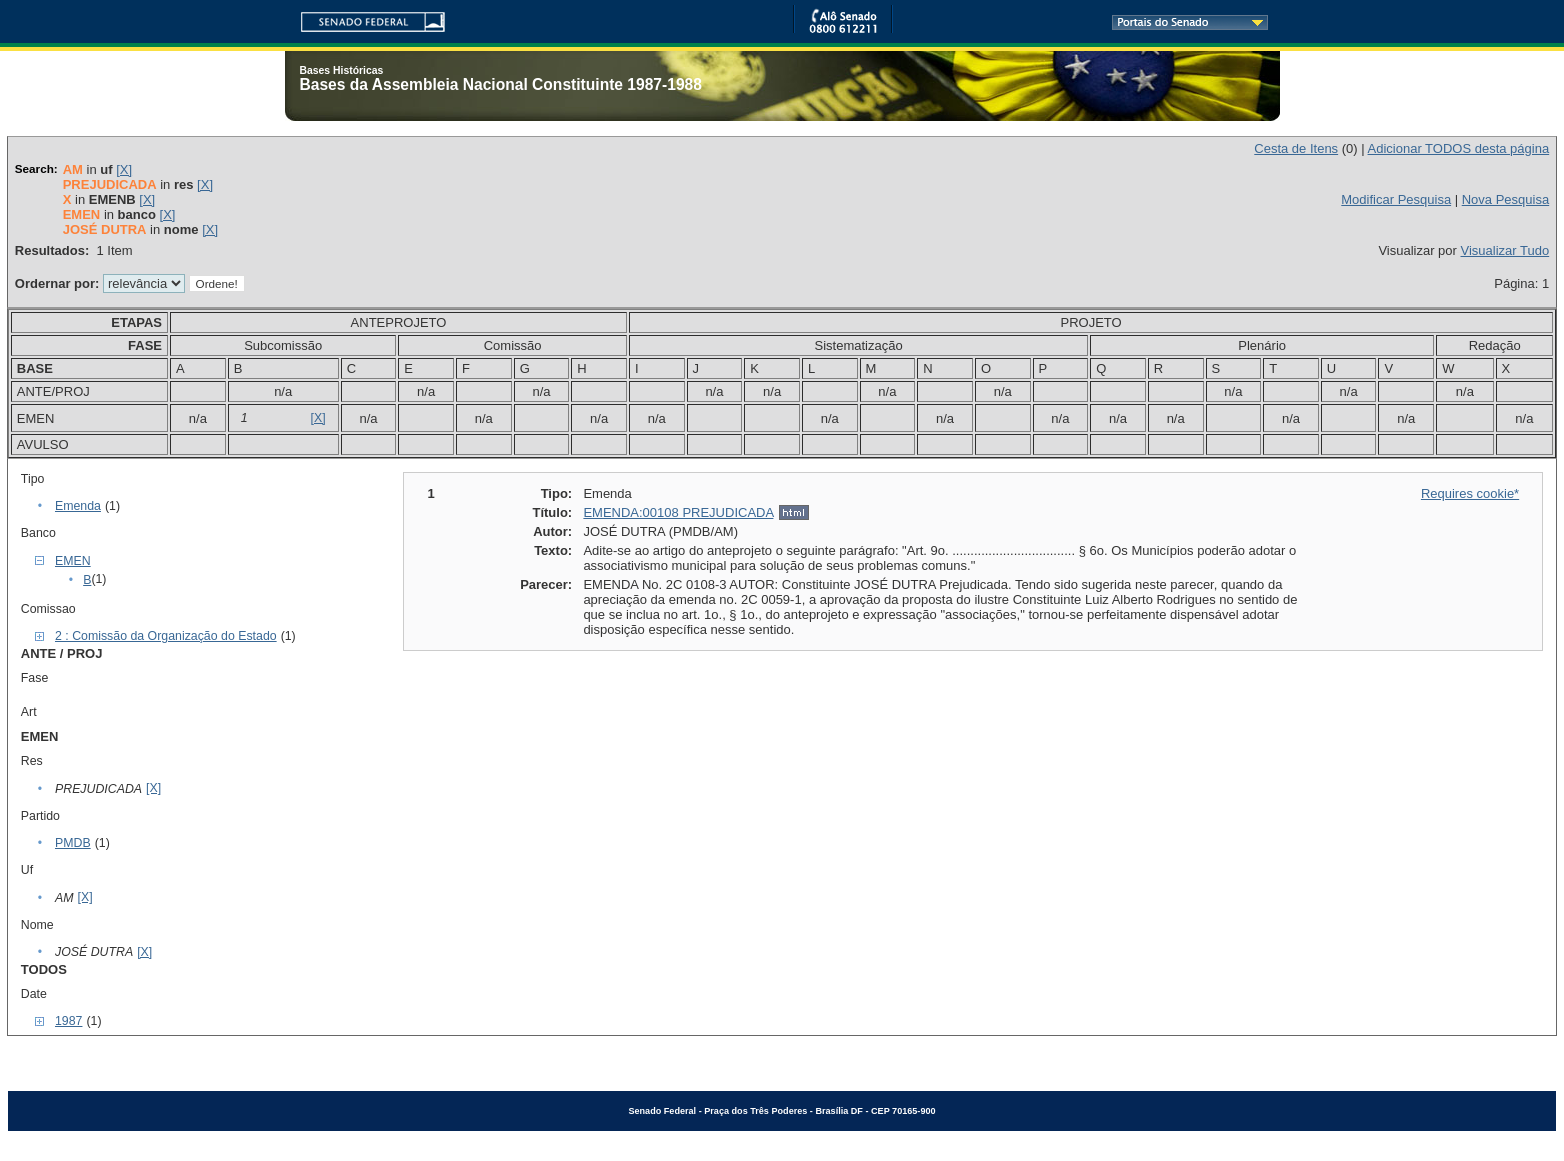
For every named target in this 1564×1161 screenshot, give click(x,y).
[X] (124, 169)
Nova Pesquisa (1505, 199)
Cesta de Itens (1296, 148)
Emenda (78, 506)
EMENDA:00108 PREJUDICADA (678, 512)
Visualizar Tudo (1505, 250)
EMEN (73, 561)
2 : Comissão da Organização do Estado (166, 636)
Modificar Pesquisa (1396, 199)
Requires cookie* (1470, 493)
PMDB (73, 843)
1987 (68, 1021)
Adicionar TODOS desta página (1459, 148)
